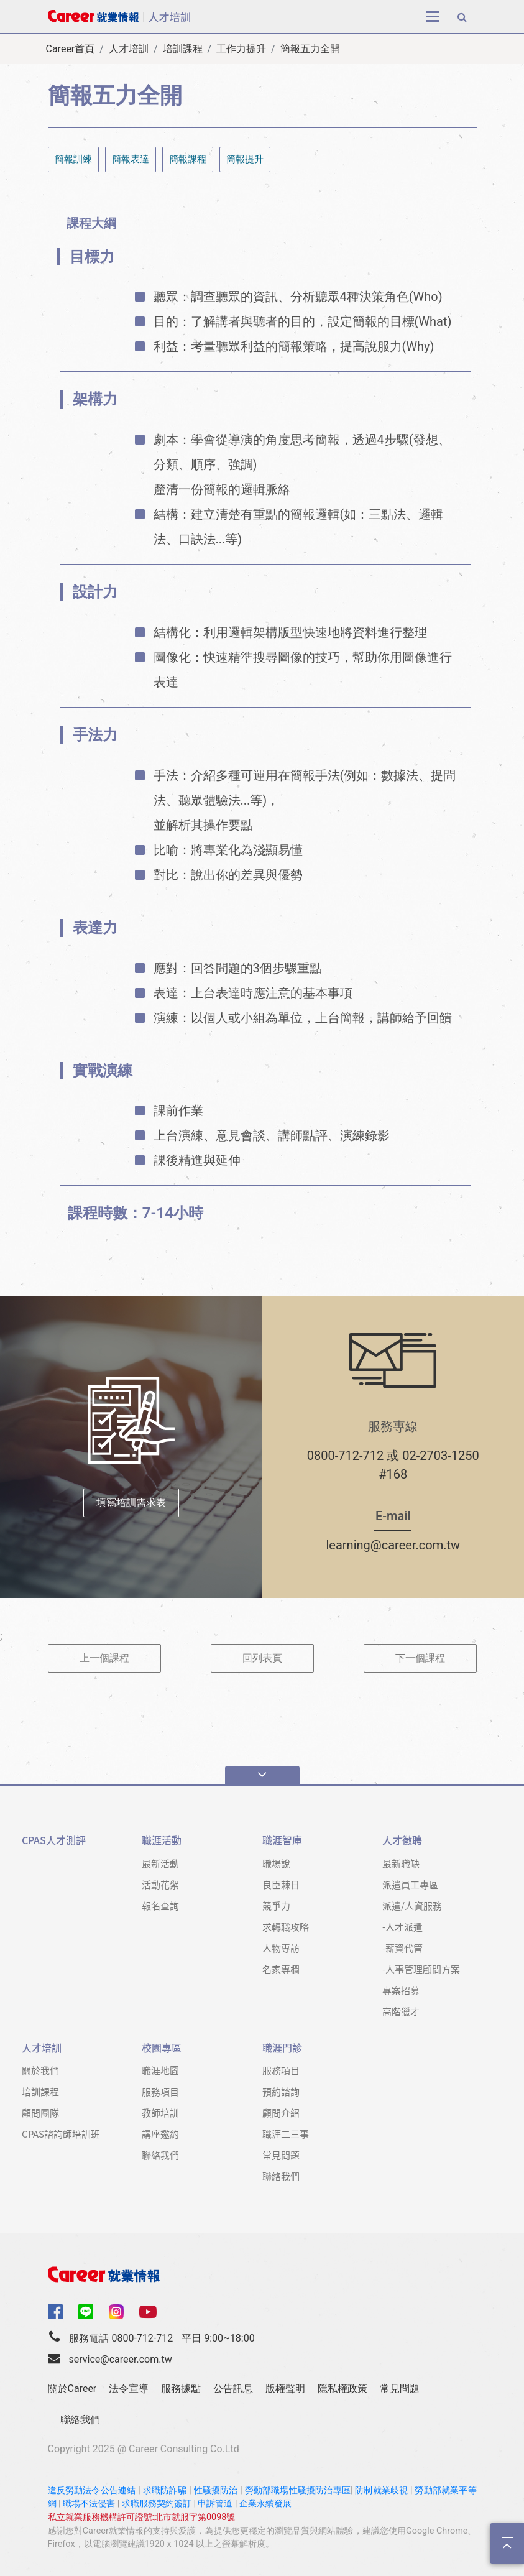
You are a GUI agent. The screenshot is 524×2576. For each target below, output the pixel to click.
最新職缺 (401, 1863)
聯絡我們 (160, 2154)
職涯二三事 (285, 2133)
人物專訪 (281, 1947)
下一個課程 (420, 1658)
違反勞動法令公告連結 (92, 2490)
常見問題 (281, 2154)
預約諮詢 (281, 2091)
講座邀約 (160, 2133)
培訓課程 (183, 49)
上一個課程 (104, 1658)
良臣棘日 (281, 1884)
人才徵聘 (402, 1840)
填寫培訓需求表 (131, 1502)
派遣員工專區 (410, 1884)
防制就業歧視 (381, 2490)
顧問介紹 (281, 2112)
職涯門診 (282, 2048)
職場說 (276, 1863)
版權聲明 (285, 2388)
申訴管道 (215, 2503)
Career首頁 (70, 49)
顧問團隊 (40, 2112)
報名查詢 (160, 1905)
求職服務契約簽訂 (156, 2503)
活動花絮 (160, 1884)
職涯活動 (162, 1840)
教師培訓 (160, 2112)
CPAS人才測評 (54, 1840)
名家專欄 (281, 1968)
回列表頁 (262, 1658)
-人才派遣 (402, 1926)
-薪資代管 (402, 1947)
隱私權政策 (342, 2388)
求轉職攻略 (285, 1926)
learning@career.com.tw (393, 1545)
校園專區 (162, 2048)
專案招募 (401, 1990)
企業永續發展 (265, 2503)
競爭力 (276, 1905)
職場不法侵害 (89, 2503)
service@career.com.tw (120, 2359)
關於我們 (40, 2070)
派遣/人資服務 (412, 1905)
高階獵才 (401, 2011)
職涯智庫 (282, 1840)
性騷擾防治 (216, 2490)
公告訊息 (233, 2388)
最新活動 (160, 1863)
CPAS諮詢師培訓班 (61, 2133)
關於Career (72, 2388)
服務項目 (160, 2091)
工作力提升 (241, 49)
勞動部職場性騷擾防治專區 (298, 2490)
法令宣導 (129, 2388)
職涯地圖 (160, 2070)
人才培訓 (129, 49)
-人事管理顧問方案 (421, 1968)
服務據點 (181, 2388)
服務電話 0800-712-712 (121, 2338)
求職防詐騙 (165, 2490)
